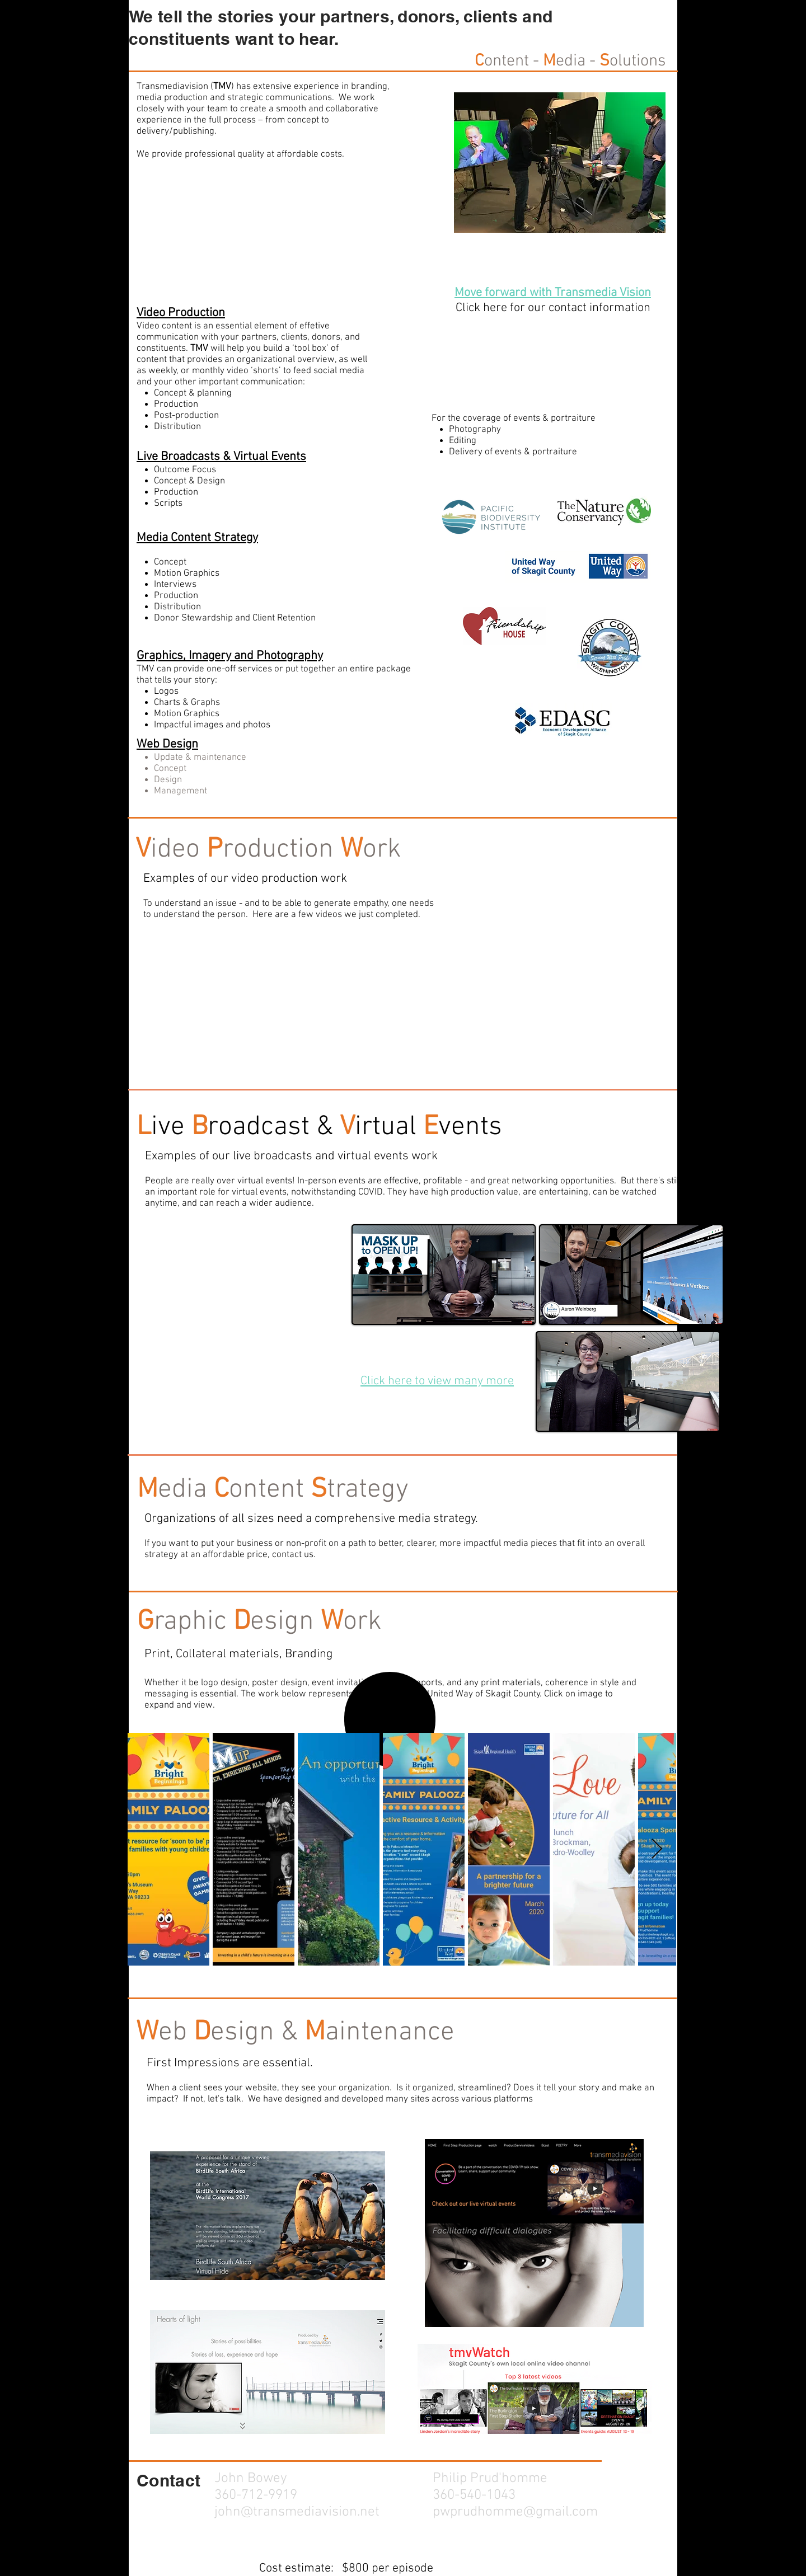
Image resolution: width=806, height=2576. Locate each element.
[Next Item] (656, 1849)
